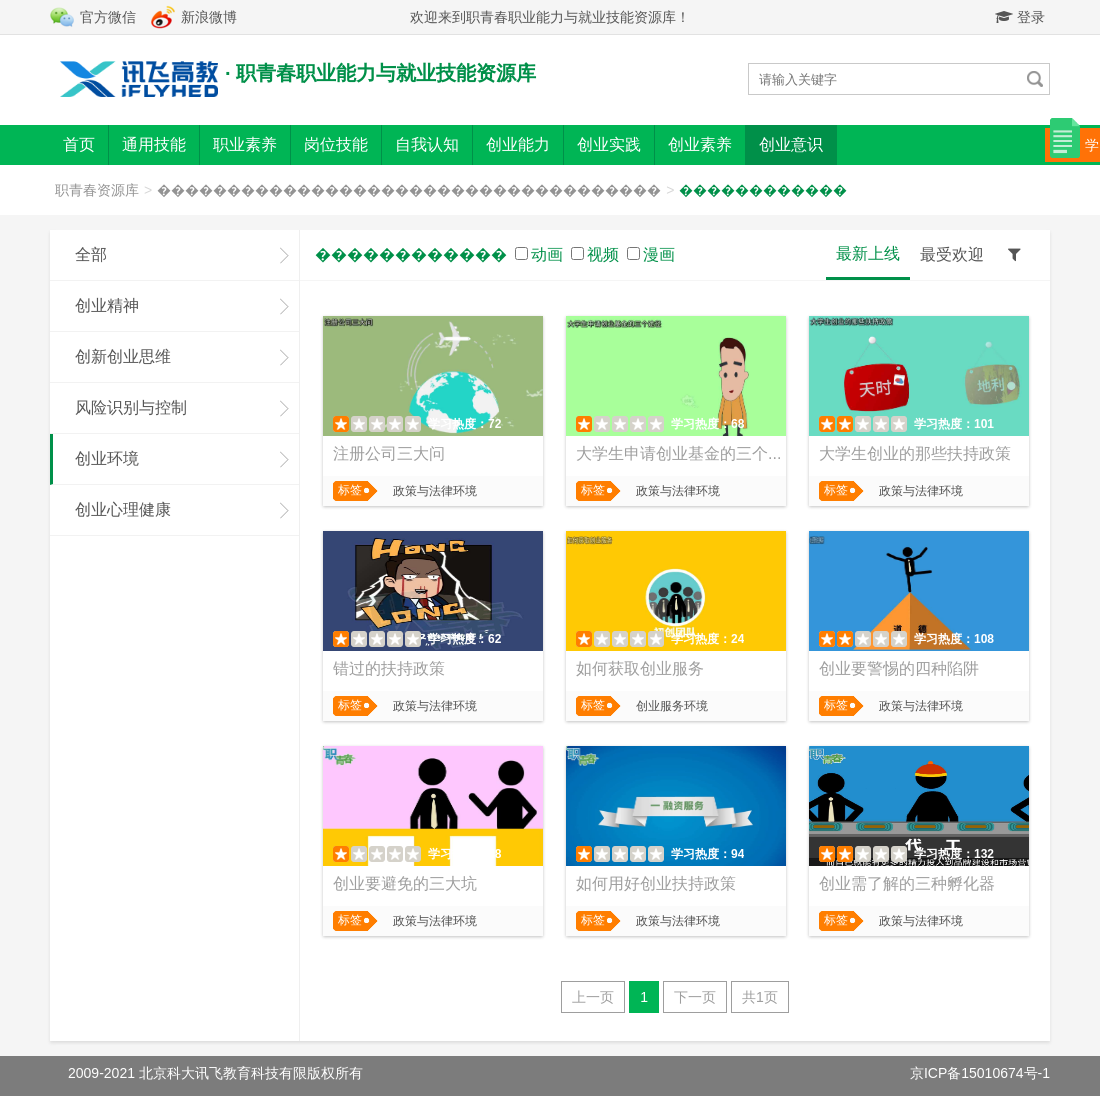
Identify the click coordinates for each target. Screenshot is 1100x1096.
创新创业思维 (123, 356)
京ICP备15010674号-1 (980, 1073)
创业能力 (518, 144)
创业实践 (609, 144)
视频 (603, 254)
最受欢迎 (952, 254)
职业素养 (245, 144)
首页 (79, 144)
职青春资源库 (97, 190)
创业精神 (107, 305)
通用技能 (154, 144)
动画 (547, 254)
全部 (91, 254)
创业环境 (107, 458)
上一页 (593, 997)
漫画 (659, 254)
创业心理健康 (123, 509)
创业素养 (700, 144)
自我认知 (427, 144)
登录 (1020, 17)
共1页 (760, 997)
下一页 (695, 997)
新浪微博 (209, 17)
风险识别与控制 (131, 407)
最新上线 (868, 253)
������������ (763, 190)
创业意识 (791, 144)
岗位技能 (336, 144)
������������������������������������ (409, 190)
